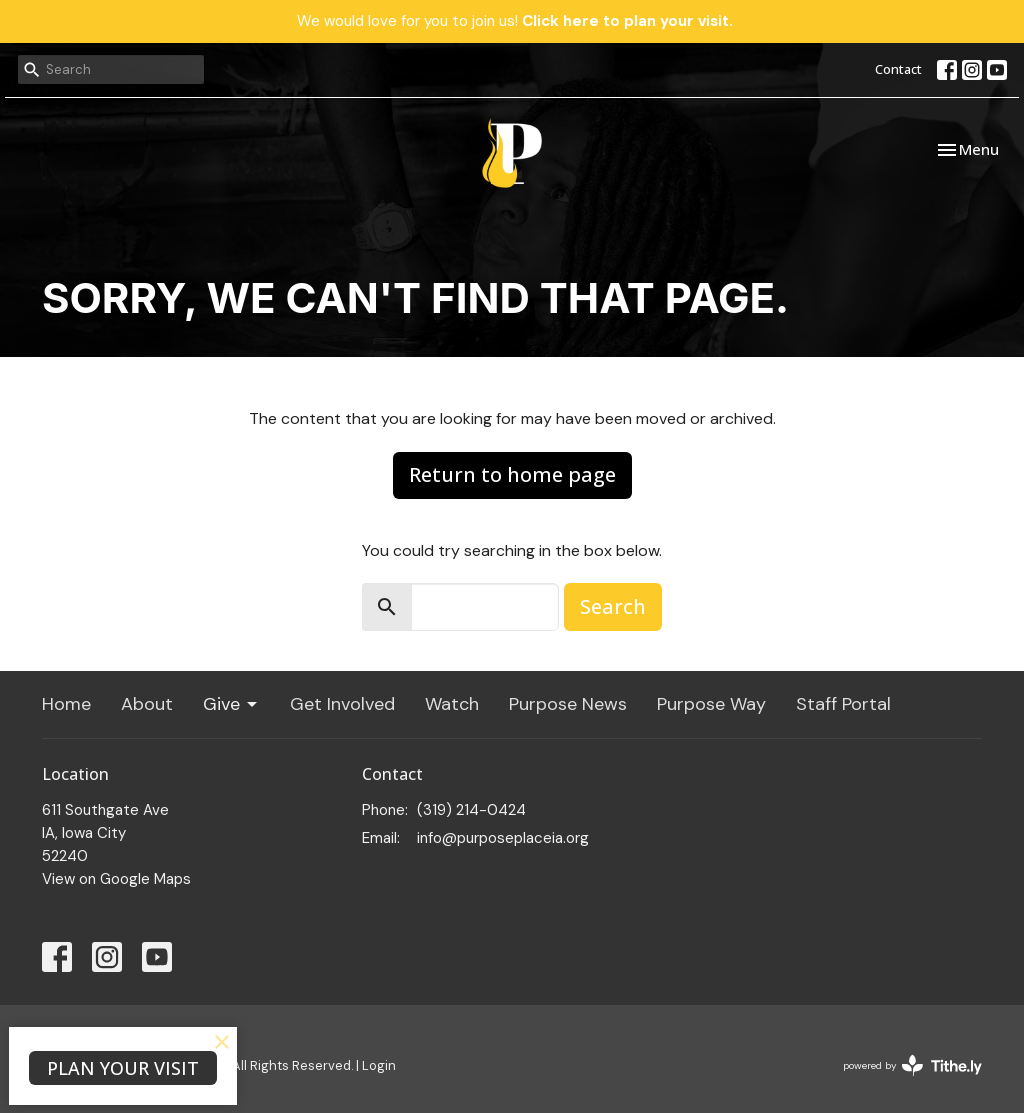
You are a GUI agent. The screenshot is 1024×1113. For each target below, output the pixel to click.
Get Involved (342, 704)
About (147, 704)
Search (613, 606)
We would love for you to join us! (515, 21)
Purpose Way (711, 704)
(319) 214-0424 (471, 810)
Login (379, 1065)
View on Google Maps (116, 879)
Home (66, 704)
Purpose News (568, 704)
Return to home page (512, 474)
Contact (898, 69)
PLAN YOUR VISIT (123, 1068)
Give (231, 704)
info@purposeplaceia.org (503, 838)
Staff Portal (843, 704)
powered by (912, 1065)
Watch (452, 704)
